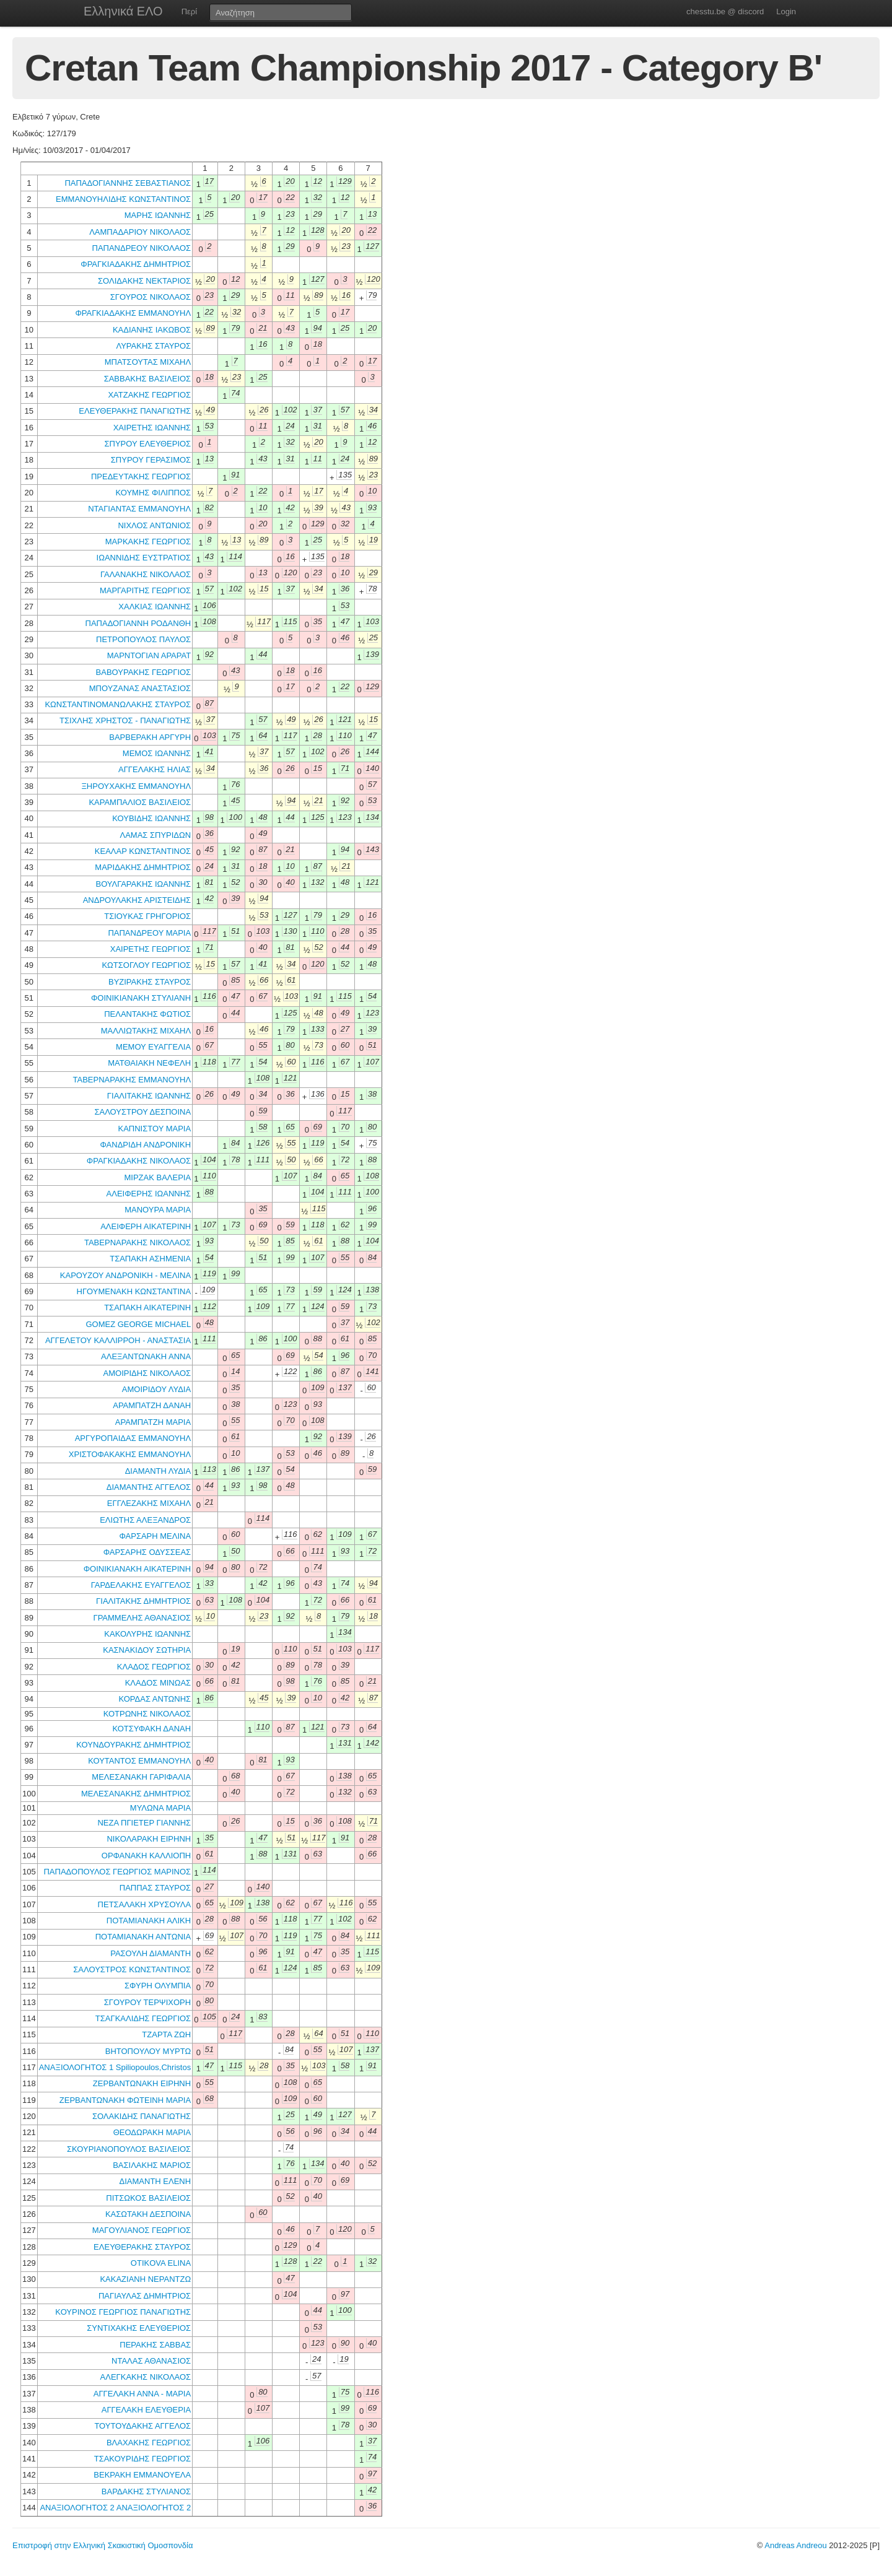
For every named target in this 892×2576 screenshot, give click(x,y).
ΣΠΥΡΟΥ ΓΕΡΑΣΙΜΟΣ (151, 459)
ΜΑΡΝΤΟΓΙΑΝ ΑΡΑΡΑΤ (149, 655)
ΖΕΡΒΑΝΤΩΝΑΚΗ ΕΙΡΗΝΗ (142, 2083)
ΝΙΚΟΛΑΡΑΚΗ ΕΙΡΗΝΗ (149, 1838)
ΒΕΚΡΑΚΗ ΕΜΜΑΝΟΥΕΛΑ (142, 2474)
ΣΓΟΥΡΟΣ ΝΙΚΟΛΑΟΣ (150, 297)
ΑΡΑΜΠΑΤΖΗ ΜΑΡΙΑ (153, 1422)
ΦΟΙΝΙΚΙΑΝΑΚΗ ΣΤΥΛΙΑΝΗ (141, 998)
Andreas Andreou (795, 2545)
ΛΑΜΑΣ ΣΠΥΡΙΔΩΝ (155, 835)
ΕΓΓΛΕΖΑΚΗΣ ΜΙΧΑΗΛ (149, 1503)
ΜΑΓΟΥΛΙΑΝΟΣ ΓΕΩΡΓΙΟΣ (141, 2230)
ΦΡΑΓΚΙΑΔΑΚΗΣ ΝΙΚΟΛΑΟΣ (139, 1160)
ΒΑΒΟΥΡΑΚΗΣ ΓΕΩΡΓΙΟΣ (143, 672)
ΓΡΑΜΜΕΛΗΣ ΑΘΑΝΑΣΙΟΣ (142, 1617)
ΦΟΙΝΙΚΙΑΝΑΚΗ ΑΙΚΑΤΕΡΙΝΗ (137, 1568)
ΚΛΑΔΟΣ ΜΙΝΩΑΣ (158, 1682)
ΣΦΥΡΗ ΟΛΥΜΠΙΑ (158, 1985)
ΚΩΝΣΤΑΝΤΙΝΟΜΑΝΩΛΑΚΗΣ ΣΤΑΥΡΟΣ (118, 704)
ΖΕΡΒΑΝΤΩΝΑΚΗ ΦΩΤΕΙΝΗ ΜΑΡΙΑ (125, 2100)
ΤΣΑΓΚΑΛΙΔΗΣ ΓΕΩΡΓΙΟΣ (143, 2018)
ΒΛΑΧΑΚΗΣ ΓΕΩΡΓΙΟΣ (149, 2442)
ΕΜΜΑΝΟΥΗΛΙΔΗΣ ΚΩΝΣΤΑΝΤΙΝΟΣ (123, 199)
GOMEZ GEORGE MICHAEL (138, 1324)
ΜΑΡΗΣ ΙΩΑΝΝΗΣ (158, 215)
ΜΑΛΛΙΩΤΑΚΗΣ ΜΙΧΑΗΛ (146, 1030)
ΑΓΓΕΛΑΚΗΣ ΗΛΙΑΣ (154, 769)
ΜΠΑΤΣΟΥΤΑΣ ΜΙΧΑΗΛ (148, 362)
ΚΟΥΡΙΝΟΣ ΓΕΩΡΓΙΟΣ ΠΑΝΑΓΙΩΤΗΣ (123, 2312)
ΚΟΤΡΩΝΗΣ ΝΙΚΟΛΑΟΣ (147, 1713)
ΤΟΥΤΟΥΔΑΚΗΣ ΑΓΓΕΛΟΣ (142, 2425)
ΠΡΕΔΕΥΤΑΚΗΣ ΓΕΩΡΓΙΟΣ (141, 476)
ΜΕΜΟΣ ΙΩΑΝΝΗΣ (157, 753)
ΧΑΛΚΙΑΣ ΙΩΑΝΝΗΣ (154, 606)
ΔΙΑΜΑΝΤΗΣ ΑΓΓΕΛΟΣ (149, 1487)
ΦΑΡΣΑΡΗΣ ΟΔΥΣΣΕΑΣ (147, 1552)
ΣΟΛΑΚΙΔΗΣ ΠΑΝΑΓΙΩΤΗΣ (141, 2116)
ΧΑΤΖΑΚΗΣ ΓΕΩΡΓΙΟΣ (149, 394)
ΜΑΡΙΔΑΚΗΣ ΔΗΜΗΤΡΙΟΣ (143, 867)
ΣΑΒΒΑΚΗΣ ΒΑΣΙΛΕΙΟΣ (147, 378)
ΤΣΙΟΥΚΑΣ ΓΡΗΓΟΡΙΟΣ (147, 916)
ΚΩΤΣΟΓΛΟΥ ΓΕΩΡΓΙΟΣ (146, 965)
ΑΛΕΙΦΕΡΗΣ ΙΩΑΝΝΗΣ (149, 1193)
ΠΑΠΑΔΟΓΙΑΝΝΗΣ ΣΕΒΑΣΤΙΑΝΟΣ (127, 183)
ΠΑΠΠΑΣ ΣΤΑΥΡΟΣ (155, 1887)
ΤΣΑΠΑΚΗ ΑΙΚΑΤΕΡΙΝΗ (147, 1307)
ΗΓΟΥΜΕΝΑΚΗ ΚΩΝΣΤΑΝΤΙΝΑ (134, 1291)
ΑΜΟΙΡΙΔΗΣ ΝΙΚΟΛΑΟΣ (147, 1373)
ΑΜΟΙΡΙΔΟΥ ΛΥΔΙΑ (156, 1389)
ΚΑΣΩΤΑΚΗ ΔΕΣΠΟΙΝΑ (148, 2214)
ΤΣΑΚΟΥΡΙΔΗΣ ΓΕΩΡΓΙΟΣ (142, 2458)
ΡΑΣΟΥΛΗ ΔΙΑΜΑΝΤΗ (150, 1953)
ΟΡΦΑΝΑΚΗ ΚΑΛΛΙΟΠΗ (146, 1855)
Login (786, 11)
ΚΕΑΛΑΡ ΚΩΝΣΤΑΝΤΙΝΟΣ (143, 851)
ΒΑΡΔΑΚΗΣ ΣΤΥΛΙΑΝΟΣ (146, 2491)
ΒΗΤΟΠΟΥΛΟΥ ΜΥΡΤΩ (148, 2051)
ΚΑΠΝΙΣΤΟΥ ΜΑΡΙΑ (154, 1128)
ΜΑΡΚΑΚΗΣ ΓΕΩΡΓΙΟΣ (148, 541)
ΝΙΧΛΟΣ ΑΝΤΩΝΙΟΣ (154, 525)
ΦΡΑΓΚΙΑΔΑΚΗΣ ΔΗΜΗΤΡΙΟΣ (136, 264)
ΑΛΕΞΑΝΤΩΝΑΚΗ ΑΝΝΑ (146, 1356)
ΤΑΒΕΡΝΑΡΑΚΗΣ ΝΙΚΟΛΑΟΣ (137, 1242)
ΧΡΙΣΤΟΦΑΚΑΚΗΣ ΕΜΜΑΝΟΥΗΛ (130, 1454)
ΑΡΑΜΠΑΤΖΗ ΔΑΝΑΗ (152, 1405)
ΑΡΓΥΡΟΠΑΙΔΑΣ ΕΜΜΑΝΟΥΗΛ (133, 1438)
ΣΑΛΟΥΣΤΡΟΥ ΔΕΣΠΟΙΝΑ (142, 1111)
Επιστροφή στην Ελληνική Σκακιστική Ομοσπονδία (102, 2545)
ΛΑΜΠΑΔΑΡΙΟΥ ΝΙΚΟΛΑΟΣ (140, 232)
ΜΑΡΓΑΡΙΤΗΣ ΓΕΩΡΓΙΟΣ (145, 590)
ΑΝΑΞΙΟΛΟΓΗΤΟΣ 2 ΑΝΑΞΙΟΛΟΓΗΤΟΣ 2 (115, 2507)
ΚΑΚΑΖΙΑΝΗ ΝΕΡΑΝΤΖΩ (145, 2279)
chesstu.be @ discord (725, 11)
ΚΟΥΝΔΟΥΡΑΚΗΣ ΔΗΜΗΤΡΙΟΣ (133, 1744)
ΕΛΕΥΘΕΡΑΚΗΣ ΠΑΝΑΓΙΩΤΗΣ (135, 411)
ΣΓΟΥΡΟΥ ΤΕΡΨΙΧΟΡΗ (147, 2002)
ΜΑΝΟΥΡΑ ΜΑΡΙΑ (158, 1209)
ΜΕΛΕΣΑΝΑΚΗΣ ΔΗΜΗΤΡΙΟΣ (136, 1793)
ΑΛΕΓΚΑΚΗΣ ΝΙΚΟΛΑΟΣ (145, 2377)
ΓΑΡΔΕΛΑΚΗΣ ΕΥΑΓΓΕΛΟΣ (141, 1585)
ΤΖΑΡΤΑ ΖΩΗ (166, 2034)
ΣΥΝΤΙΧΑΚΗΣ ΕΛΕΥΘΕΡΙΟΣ (139, 2328)
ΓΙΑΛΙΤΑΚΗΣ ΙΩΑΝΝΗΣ (149, 1095)
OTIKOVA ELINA (161, 2263)
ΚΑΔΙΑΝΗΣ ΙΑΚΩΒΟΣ (152, 329)
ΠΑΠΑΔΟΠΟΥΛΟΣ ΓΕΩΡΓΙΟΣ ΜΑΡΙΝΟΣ (117, 1871)
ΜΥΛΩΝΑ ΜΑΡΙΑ (160, 1807)
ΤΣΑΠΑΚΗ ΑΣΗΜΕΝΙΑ (150, 1258)
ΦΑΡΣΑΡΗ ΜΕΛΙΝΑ (155, 1536)
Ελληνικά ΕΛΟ (123, 11)
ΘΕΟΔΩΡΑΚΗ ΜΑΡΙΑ (152, 2132)
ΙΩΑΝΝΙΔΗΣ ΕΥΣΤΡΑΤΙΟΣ (144, 557)
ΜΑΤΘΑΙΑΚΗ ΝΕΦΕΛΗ (149, 1063)
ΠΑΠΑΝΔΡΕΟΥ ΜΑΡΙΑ (149, 933)
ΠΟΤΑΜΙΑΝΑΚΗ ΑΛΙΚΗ (149, 1920)
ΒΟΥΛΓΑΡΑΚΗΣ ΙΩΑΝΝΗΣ (143, 884)
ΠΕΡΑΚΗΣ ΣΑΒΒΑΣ (155, 2344)
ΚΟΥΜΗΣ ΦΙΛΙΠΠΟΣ (153, 492)
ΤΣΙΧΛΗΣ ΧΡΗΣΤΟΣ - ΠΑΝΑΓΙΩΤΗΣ (125, 720)
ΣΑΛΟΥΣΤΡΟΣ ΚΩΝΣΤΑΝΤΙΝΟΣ (132, 1969)
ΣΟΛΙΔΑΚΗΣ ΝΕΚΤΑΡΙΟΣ (144, 280)
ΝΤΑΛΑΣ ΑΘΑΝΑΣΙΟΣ (151, 2360)
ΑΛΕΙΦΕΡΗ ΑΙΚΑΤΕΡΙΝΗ (145, 1226)
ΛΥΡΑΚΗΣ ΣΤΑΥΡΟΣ (153, 345)
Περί (189, 11)
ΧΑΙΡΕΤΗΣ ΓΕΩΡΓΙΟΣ (150, 949)
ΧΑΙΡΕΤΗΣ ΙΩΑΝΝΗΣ (152, 427)
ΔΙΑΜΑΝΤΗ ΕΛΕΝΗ (155, 2181)
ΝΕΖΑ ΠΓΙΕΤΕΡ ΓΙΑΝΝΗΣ (144, 1822)
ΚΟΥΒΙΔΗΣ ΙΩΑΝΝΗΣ (151, 818)
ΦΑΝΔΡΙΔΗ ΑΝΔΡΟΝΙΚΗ (145, 1144)
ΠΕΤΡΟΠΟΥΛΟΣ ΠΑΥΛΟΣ (143, 639)
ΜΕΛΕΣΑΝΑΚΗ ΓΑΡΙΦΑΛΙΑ (141, 1777)
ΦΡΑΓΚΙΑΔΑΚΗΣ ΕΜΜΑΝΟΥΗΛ (133, 313)
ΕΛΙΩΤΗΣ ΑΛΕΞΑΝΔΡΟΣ (145, 1520)
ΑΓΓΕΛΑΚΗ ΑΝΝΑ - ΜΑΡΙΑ (142, 2393)
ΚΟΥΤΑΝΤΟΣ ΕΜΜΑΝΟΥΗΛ (139, 1760)
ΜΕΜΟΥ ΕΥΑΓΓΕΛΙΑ (153, 1046)
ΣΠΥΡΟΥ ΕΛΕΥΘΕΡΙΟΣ (147, 443)
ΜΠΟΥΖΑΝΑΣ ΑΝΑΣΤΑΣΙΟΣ (140, 688)
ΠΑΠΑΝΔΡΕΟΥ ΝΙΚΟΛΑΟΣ (141, 248)
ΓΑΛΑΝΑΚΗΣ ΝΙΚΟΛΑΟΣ (145, 574)
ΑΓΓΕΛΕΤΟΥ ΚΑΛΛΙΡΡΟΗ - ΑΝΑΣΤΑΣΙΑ (118, 1340)
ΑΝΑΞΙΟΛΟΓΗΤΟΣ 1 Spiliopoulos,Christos (115, 2067)
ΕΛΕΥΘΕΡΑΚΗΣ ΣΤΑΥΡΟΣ (142, 2247)
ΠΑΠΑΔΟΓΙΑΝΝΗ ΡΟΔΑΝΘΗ (138, 623)
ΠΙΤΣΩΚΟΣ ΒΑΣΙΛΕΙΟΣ (148, 2198)
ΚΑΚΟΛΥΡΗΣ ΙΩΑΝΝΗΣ (147, 1633)
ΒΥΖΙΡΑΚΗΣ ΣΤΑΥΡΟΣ (149, 981)
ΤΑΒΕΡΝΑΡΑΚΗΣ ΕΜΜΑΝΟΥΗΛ (132, 1079)
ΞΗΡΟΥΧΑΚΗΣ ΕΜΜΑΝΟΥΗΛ (136, 786)
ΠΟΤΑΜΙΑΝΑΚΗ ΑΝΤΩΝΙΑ (143, 1936)
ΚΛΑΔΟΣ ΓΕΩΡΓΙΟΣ (154, 1666)
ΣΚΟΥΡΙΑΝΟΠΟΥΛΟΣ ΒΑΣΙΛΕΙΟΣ (129, 2149)
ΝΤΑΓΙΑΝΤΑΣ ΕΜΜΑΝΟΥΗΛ (139, 508)
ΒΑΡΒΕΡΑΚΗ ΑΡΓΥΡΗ (150, 737)
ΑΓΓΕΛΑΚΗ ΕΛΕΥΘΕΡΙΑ (146, 2409)
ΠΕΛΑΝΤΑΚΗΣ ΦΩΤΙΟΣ (147, 1014)
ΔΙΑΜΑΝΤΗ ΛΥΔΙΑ (158, 1471)
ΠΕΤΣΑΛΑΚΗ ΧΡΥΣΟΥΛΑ (144, 1904)
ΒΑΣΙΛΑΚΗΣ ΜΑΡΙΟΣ (152, 2165)
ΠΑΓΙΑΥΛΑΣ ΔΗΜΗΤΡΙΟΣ (144, 2295)
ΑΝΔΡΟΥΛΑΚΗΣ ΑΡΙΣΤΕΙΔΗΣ (137, 900)
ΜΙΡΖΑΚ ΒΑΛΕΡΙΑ (158, 1177)
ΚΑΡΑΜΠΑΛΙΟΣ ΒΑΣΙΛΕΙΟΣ (140, 802)
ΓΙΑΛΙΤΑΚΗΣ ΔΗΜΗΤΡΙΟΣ (143, 1601)
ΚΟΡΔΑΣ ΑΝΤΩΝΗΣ (154, 1699)
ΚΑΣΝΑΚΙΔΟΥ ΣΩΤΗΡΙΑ (147, 1650)
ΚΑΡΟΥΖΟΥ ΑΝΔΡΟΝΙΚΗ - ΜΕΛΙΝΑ (125, 1275)
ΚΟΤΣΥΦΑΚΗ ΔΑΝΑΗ (151, 1728)
